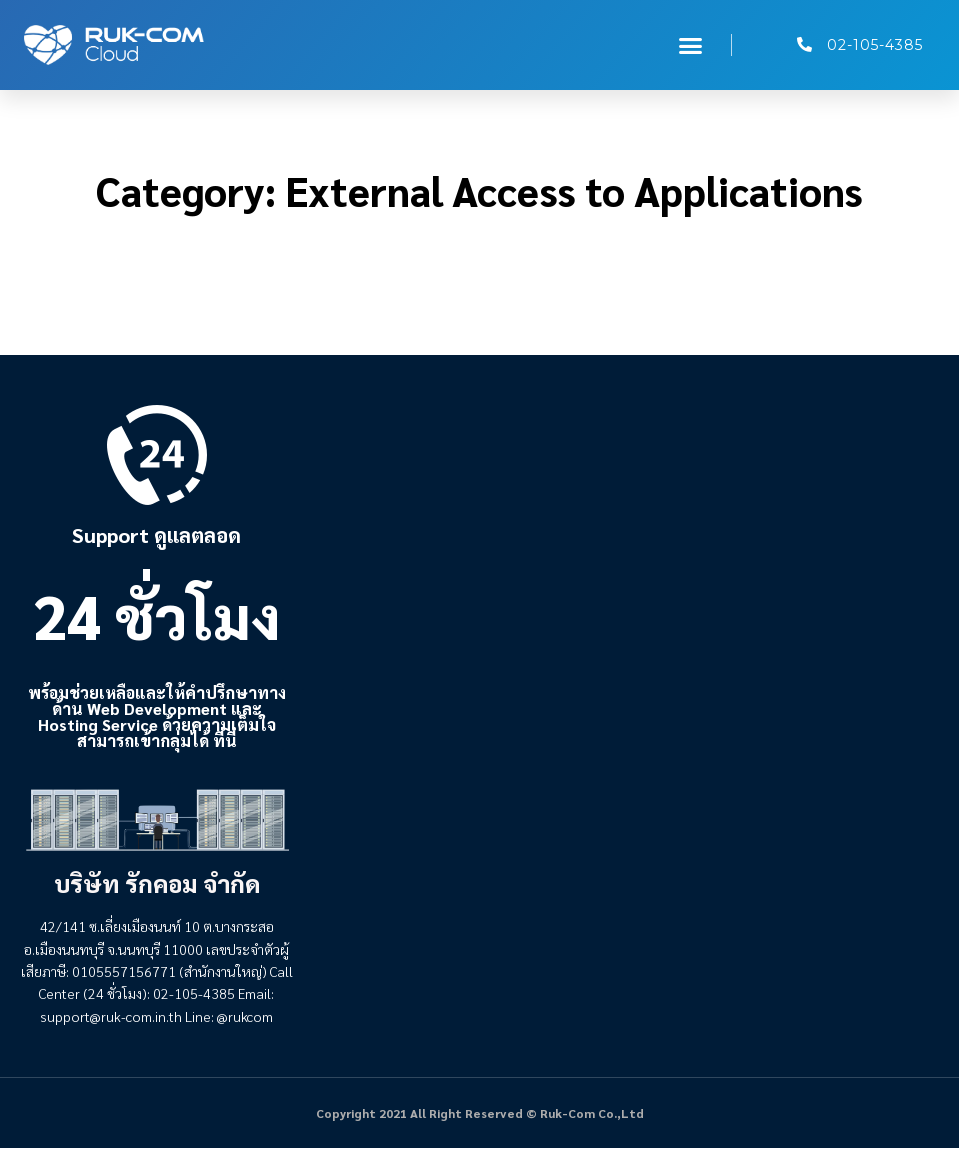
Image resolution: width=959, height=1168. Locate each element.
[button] (691, 45)
